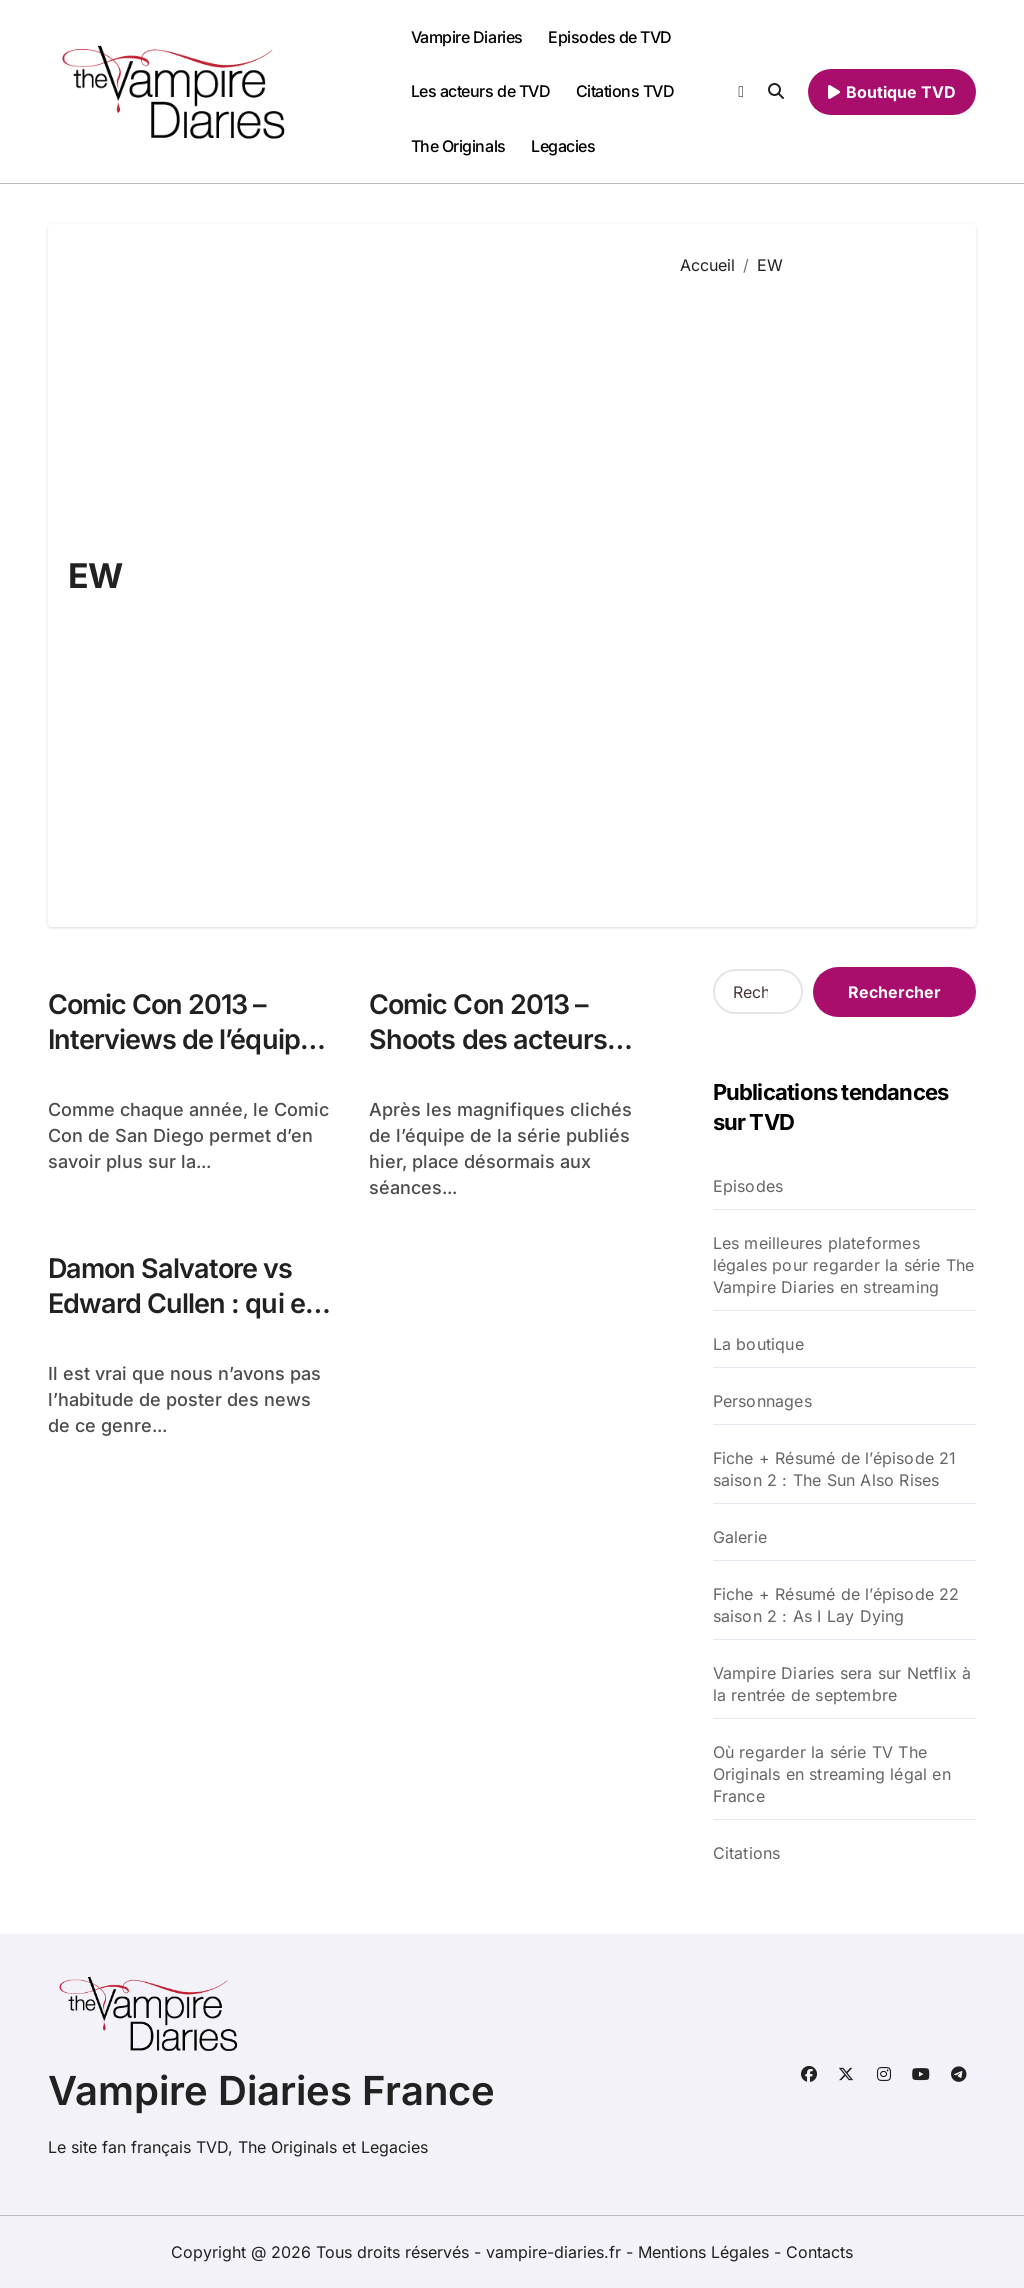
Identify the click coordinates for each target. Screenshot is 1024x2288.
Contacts (819, 2252)
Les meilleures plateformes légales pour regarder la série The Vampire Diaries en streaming (844, 1265)
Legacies (563, 146)
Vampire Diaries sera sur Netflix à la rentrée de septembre (842, 1684)
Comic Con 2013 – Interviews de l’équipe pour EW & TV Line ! (181, 1039)
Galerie (740, 1537)
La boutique (758, 1344)
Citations (747, 1853)
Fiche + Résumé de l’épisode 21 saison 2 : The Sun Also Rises (835, 1469)
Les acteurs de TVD (480, 91)
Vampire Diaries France (271, 2090)
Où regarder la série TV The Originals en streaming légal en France (832, 1774)
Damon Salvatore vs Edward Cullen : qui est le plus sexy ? (188, 1303)
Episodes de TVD (610, 37)
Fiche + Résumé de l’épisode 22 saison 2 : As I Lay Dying (836, 1605)
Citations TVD (625, 91)
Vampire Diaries (467, 37)
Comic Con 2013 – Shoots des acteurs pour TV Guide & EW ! (500, 1039)
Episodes (748, 1186)
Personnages (762, 1401)
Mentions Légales (706, 2252)
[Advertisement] (813, 587)
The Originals (458, 146)
